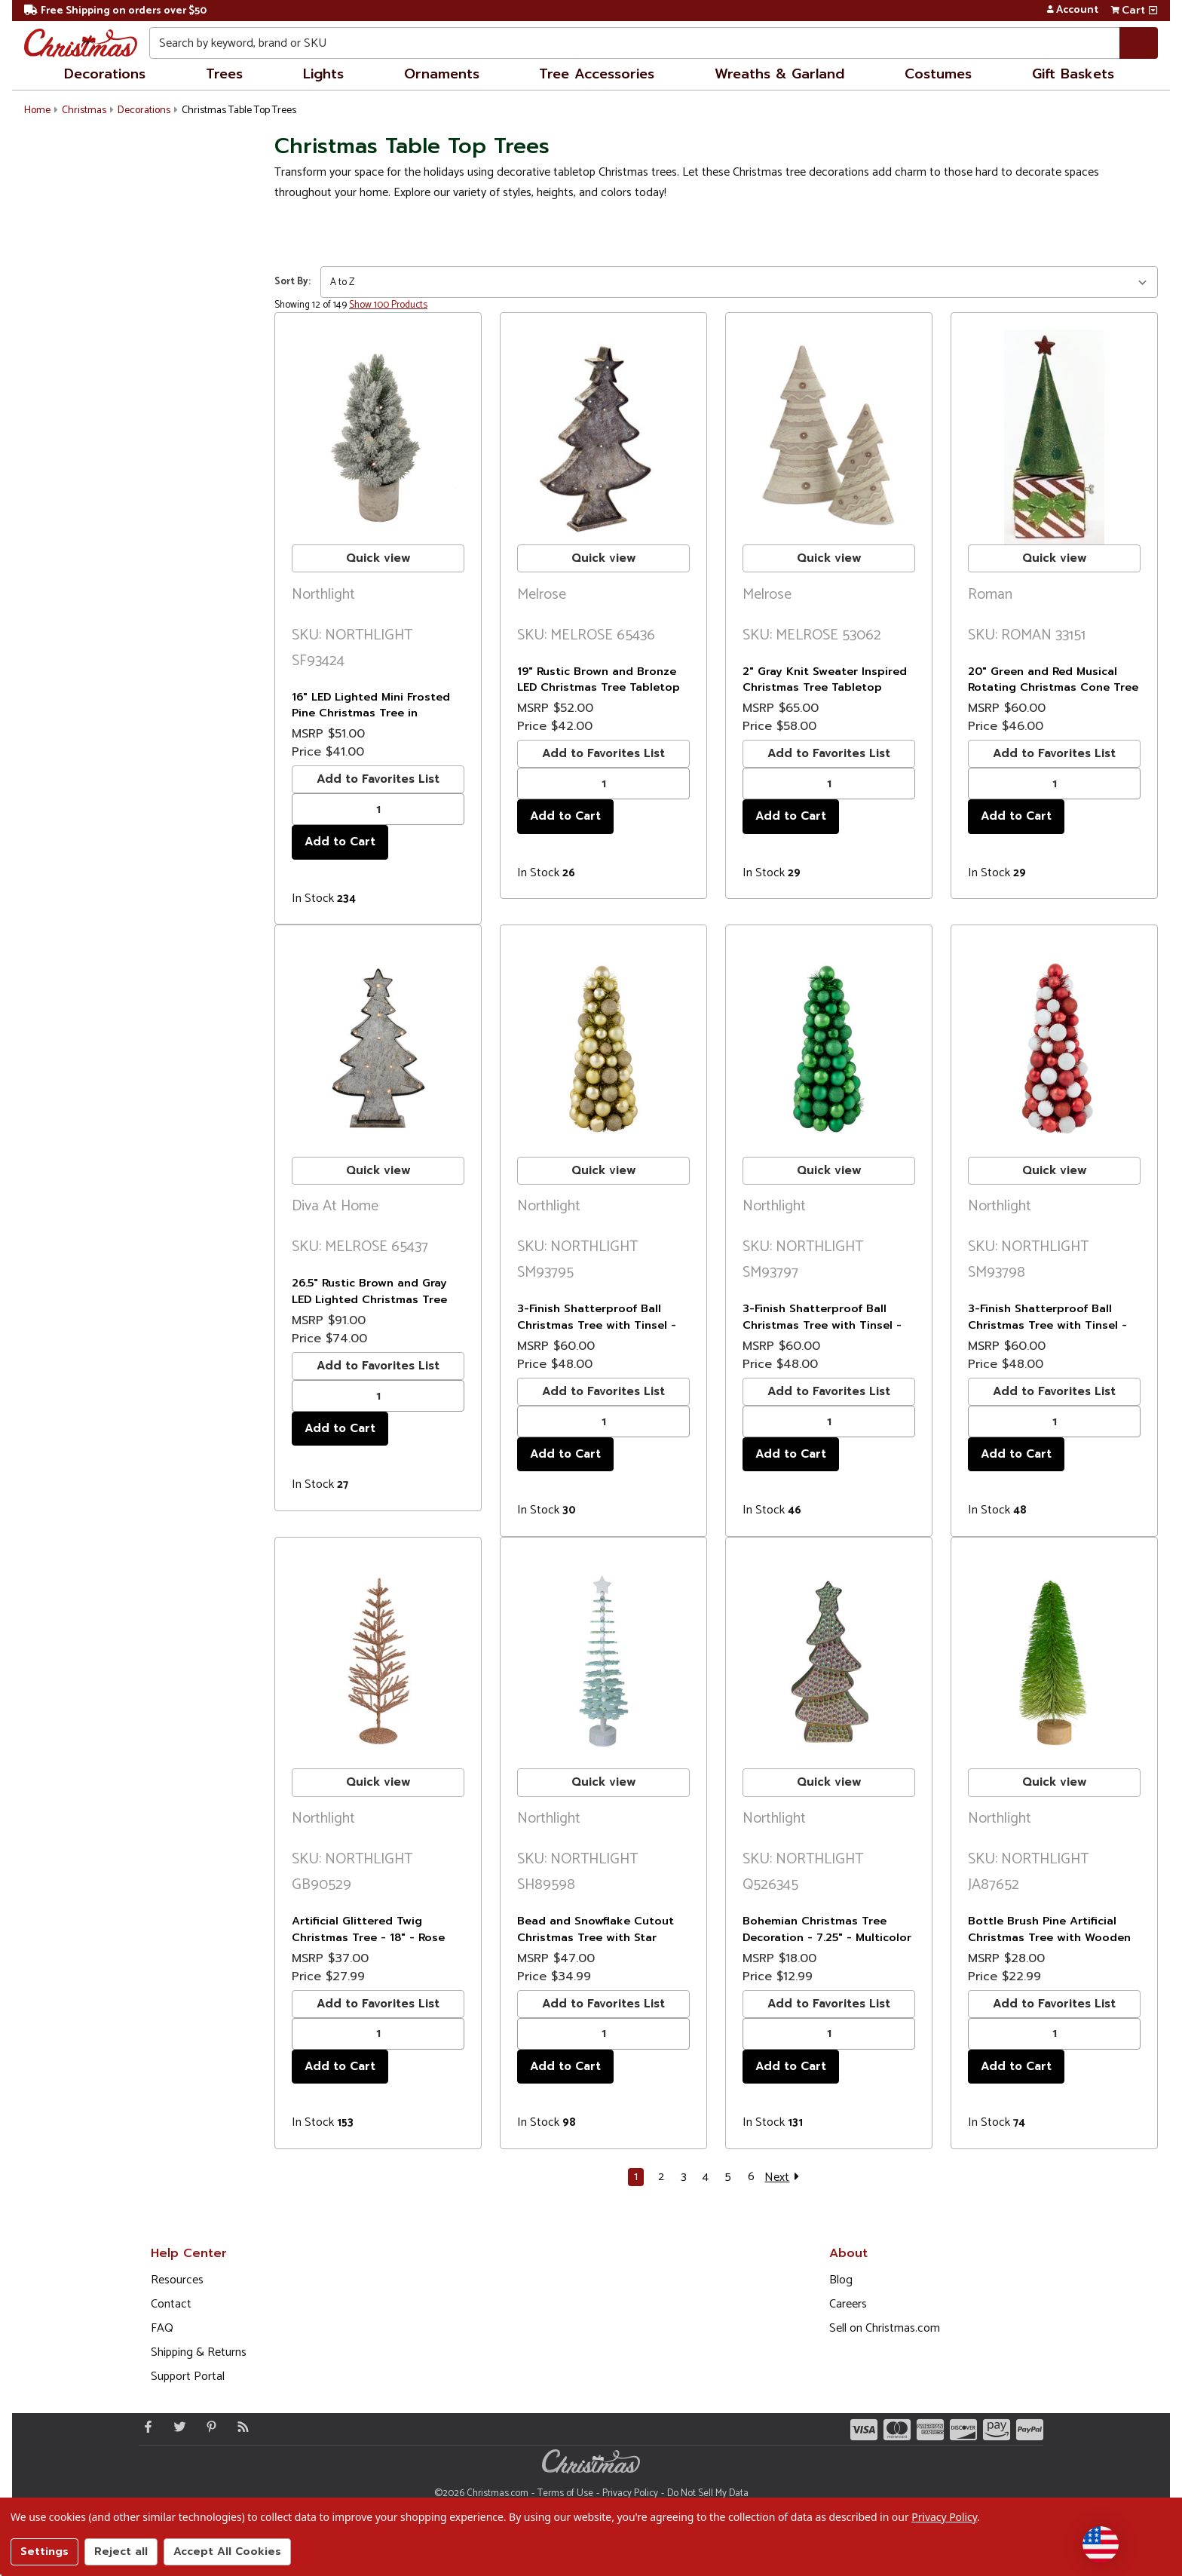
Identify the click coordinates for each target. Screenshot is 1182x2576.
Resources (177, 2280)
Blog (841, 2280)
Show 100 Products (388, 305)
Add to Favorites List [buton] (378, 779)
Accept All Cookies (227, 2551)
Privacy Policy (630, 2493)
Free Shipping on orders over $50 (115, 11)
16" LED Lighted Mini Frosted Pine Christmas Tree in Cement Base (371, 713)
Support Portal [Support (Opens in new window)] (188, 2376)
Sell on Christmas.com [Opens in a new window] (884, 2328)
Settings (44, 2551)
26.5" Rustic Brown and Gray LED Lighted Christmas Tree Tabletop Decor (369, 1298)
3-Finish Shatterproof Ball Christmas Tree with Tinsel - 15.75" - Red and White (1047, 1324)
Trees (224, 73)
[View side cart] (1153, 11)
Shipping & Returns (199, 2352)
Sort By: (292, 282)
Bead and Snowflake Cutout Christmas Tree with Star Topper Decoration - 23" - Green (595, 1945)
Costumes (938, 73)
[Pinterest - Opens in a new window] (208, 2427)
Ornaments (441, 73)
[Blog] (240, 2427)
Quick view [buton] (378, 558)
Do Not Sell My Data (708, 2493)
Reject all (121, 2551)
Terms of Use (565, 2493)
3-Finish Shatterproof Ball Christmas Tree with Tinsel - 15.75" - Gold (596, 1324)
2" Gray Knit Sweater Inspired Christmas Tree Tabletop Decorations (825, 687)
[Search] (1138, 43)
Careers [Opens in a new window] (848, 2304)
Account (1072, 10)
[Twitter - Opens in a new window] (176, 2427)
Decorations (104, 73)
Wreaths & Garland (779, 73)
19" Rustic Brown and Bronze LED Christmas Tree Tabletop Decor (598, 687)
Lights (323, 73)
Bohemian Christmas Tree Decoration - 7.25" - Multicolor (827, 1929)
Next (784, 2177)
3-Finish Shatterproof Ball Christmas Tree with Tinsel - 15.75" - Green (822, 1324)
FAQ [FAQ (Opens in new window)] (162, 2328)
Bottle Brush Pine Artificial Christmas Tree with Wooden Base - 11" (1049, 1936)
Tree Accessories (596, 73)
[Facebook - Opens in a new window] (145, 2427)
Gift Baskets (1073, 73)
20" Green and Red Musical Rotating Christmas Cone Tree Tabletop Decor (1053, 687)
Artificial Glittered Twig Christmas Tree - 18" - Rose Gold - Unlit (368, 1936)
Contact (171, 2304)
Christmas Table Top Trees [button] (239, 110)
